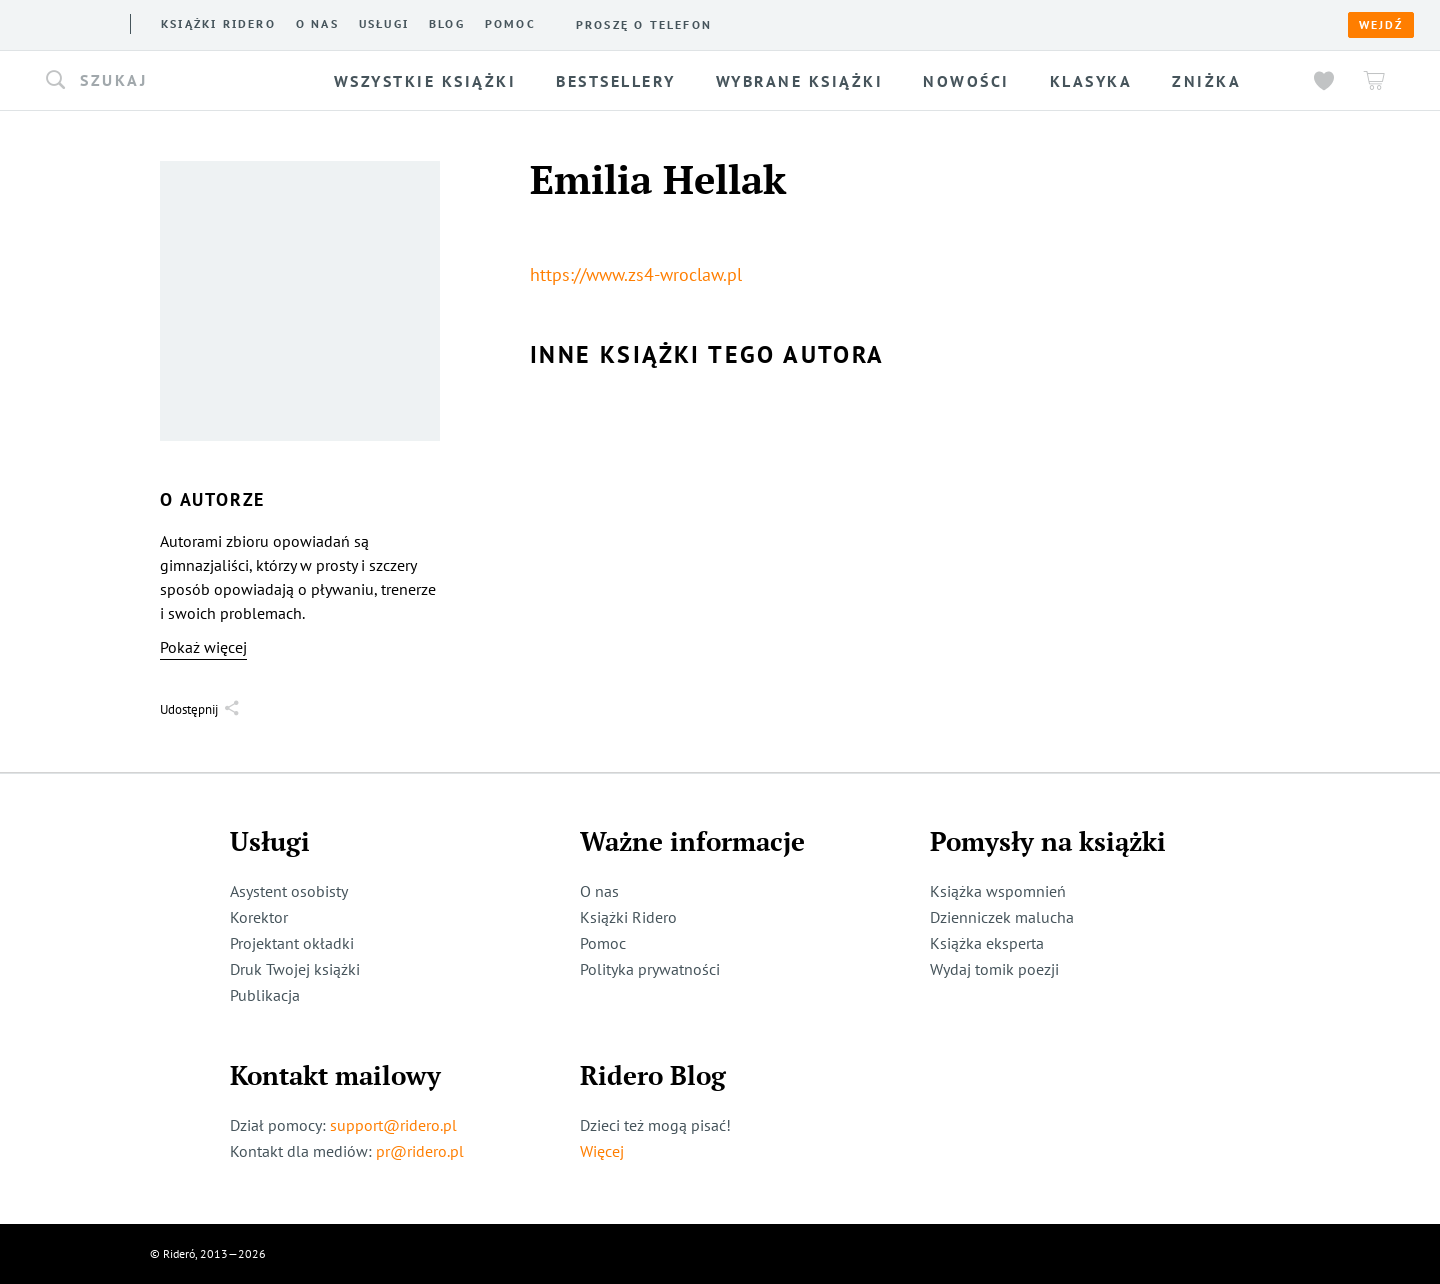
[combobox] (174, 81)
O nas (317, 24)
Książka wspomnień (998, 891)
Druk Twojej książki (295, 969)
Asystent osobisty (289, 891)
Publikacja (265, 995)
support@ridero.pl (393, 1125)
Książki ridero (218, 24)
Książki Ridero (628, 917)
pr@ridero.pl (420, 1151)
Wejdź (1381, 25)
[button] (174, 81)
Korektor (259, 917)
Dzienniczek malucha (1002, 917)
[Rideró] (70, 22)
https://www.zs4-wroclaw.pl (636, 274)
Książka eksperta (987, 943)
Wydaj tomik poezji (994, 969)
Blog (447, 24)
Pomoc (510, 24)
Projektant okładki (292, 943)
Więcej (602, 1151)
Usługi (384, 24)
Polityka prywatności (650, 969)
